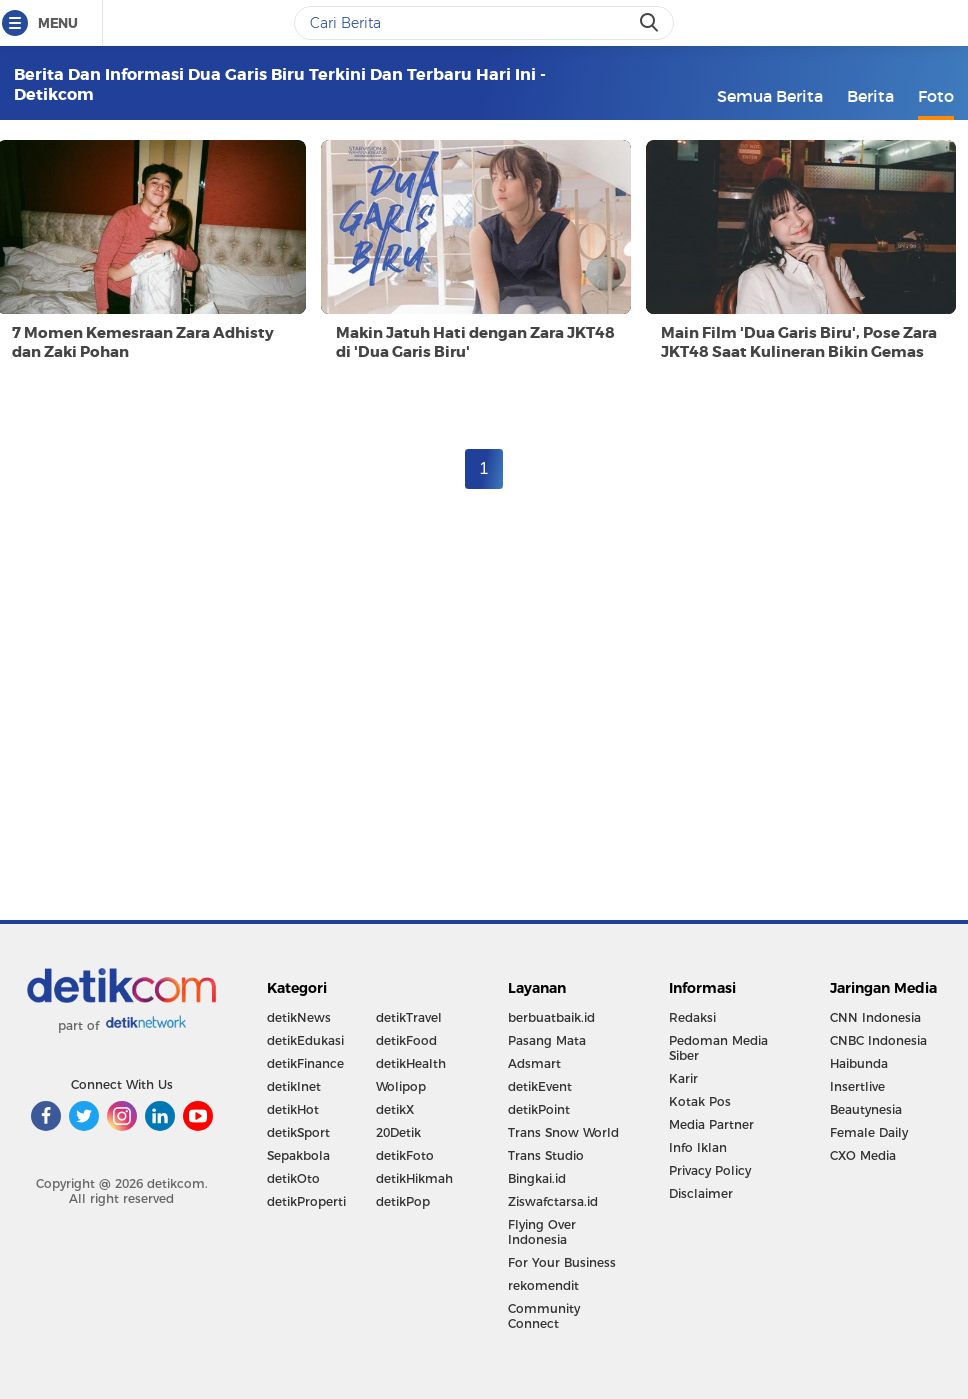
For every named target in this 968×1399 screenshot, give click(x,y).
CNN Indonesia (875, 1017)
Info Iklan (698, 1147)
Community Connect (544, 1316)
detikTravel (409, 1017)
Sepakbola (298, 1155)
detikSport (298, 1132)
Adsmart (534, 1063)
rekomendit (543, 1285)
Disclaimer (701, 1193)
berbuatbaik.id (551, 1017)
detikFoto (405, 1155)
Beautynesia (866, 1109)
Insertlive (857, 1086)
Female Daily (869, 1132)
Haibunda (859, 1063)
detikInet (294, 1086)
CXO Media (863, 1155)
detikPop (403, 1201)
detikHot (293, 1109)
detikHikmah (414, 1178)
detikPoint (539, 1109)
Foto (936, 96)
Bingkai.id (537, 1178)
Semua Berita (770, 96)
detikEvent (540, 1086)
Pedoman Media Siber (718, 1048)
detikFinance (305, 1063)
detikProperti (306, 1201)
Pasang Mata (547, 1040)
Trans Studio (546, 1155)
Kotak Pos (700, 1101)
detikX (395, 1109)
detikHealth (411, 1063)
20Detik (398, 1132)
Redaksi (692, 1017)
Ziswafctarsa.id (553, 1201)
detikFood (406, 1040)
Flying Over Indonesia (542, 1232)
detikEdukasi (305, 1040)
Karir (683, 1078)
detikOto (293, 1178)
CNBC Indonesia (878, 1040)
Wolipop (401, 1086)
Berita (870, 96)
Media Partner (711, 1124)
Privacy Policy (710, 1170)
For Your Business (562, 1262)
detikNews (299, 1017)
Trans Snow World (563, 1132)
